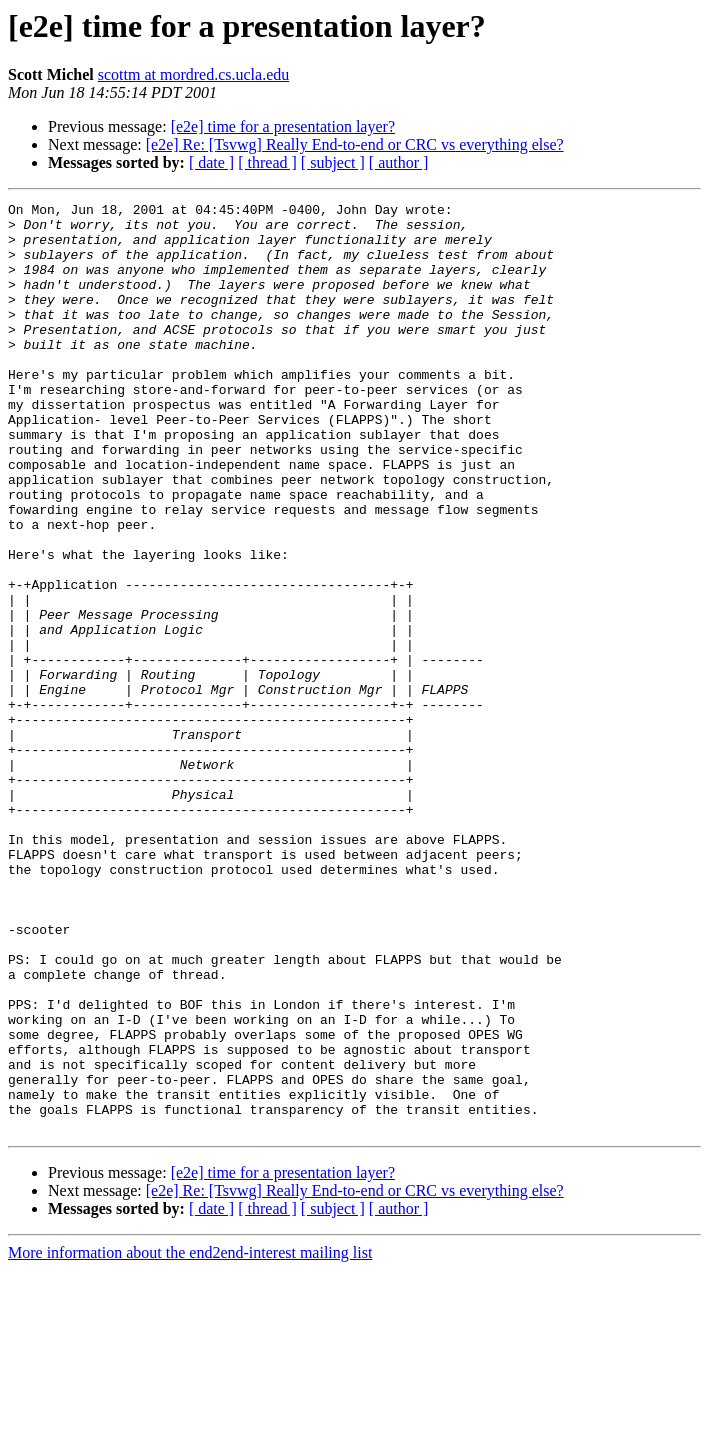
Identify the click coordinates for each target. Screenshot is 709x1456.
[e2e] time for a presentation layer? (283, 126)
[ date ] (211, 162)
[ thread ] (267, 162)
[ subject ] (333, 162)
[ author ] (399, 162)
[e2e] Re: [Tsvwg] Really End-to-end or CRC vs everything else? (355, 144)
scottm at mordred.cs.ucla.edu (194, 74)
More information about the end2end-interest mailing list (190, 1438)
